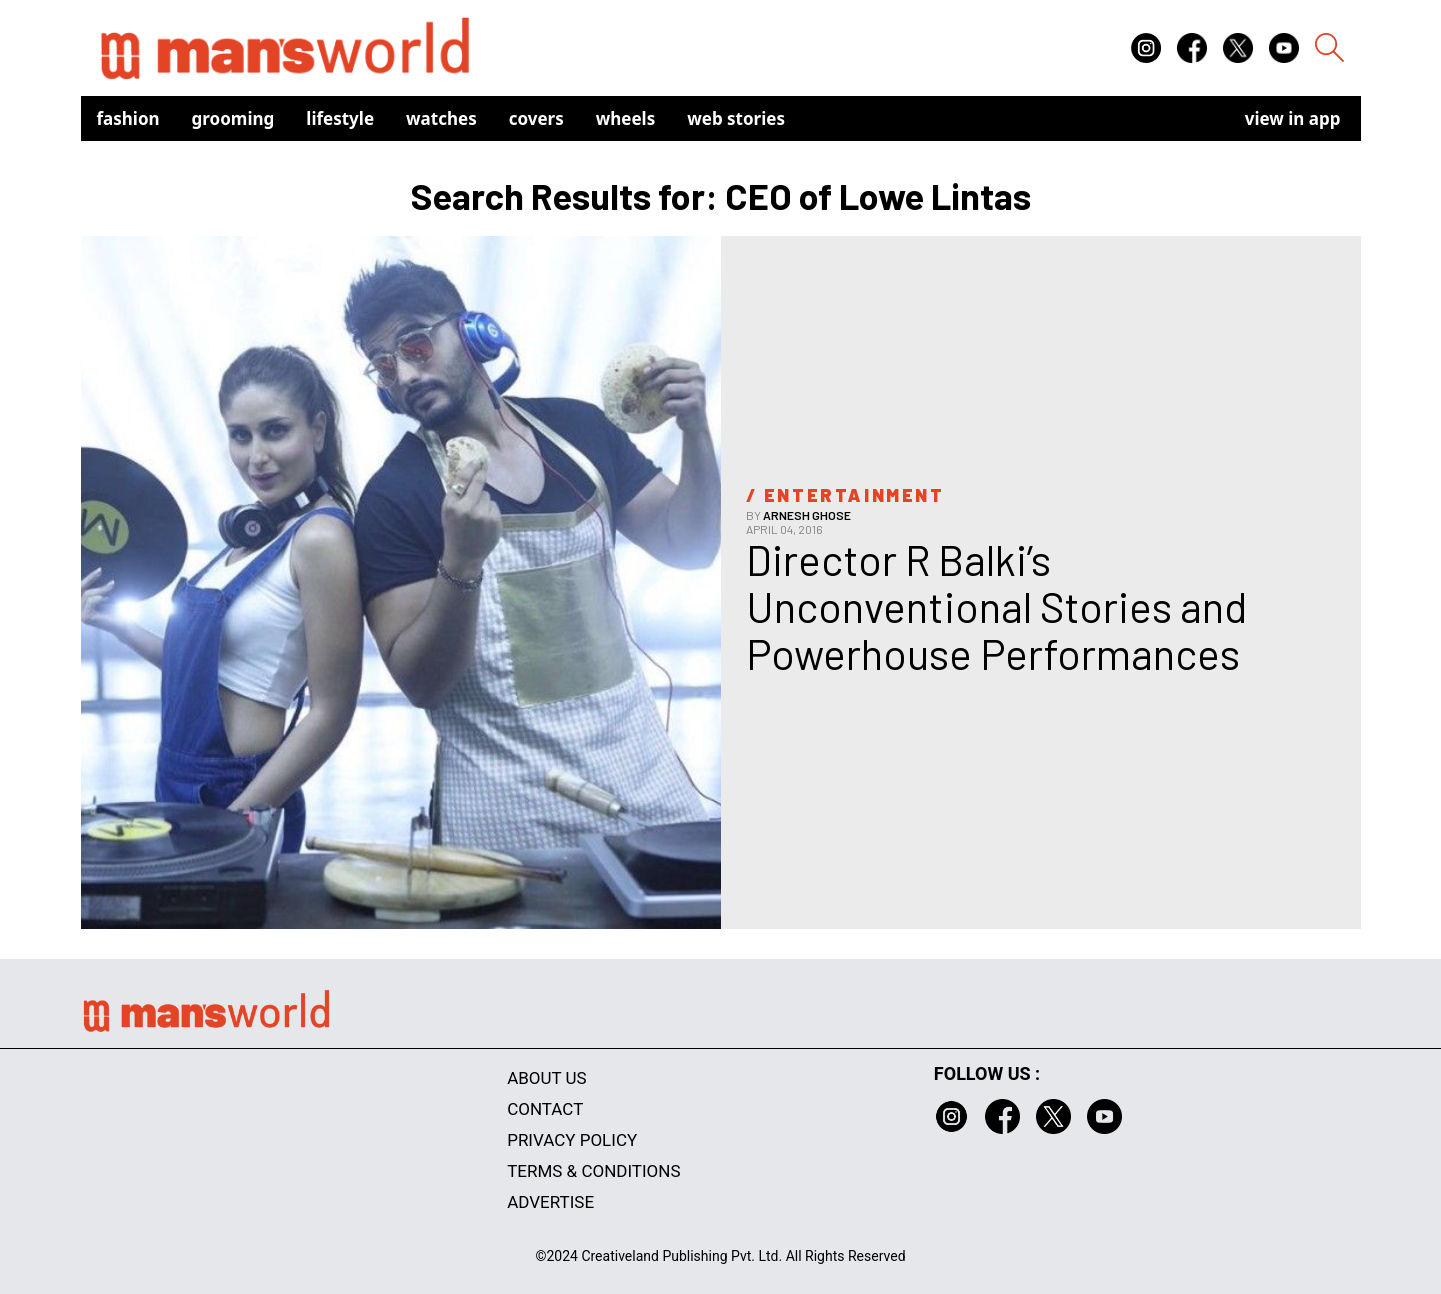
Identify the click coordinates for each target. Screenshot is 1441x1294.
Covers (536, 118)
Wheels (626, 118)
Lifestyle (340, 118)
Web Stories (736, 118)
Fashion (128, 118)
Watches (441, 118)
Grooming (233, 118)
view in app (1293, 118)
